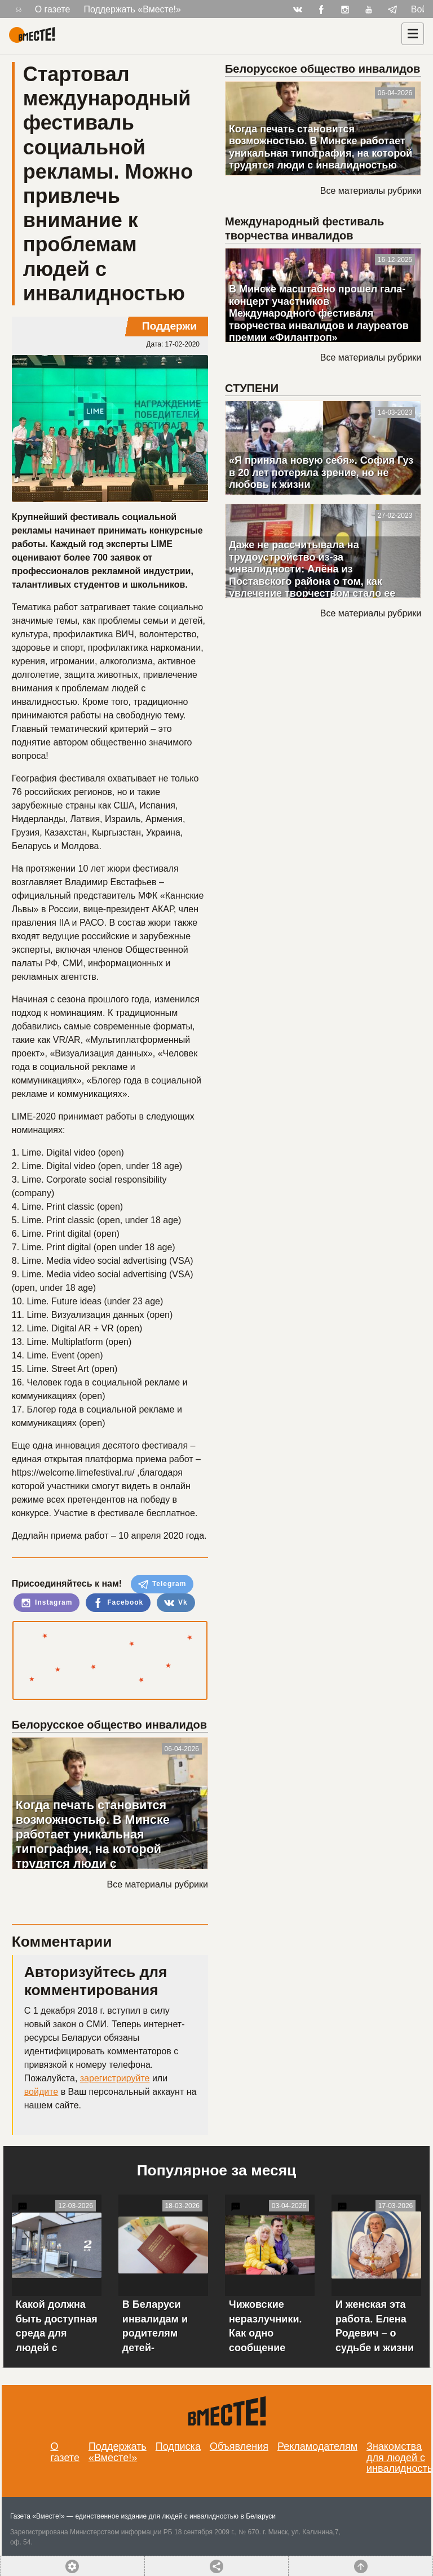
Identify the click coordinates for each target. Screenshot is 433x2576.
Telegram (162, 1584)
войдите (41, 2092)
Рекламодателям (317, 2446)
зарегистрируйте (115, 2078)
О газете (52, 9)
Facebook (118, 1603)
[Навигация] (412, 34)
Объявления (239, 2446)
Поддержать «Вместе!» (132, 9)
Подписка (178, 2446)
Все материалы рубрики (157, 1884)
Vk (176, 1603)
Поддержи (169, 326)
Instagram (47, 1603)
